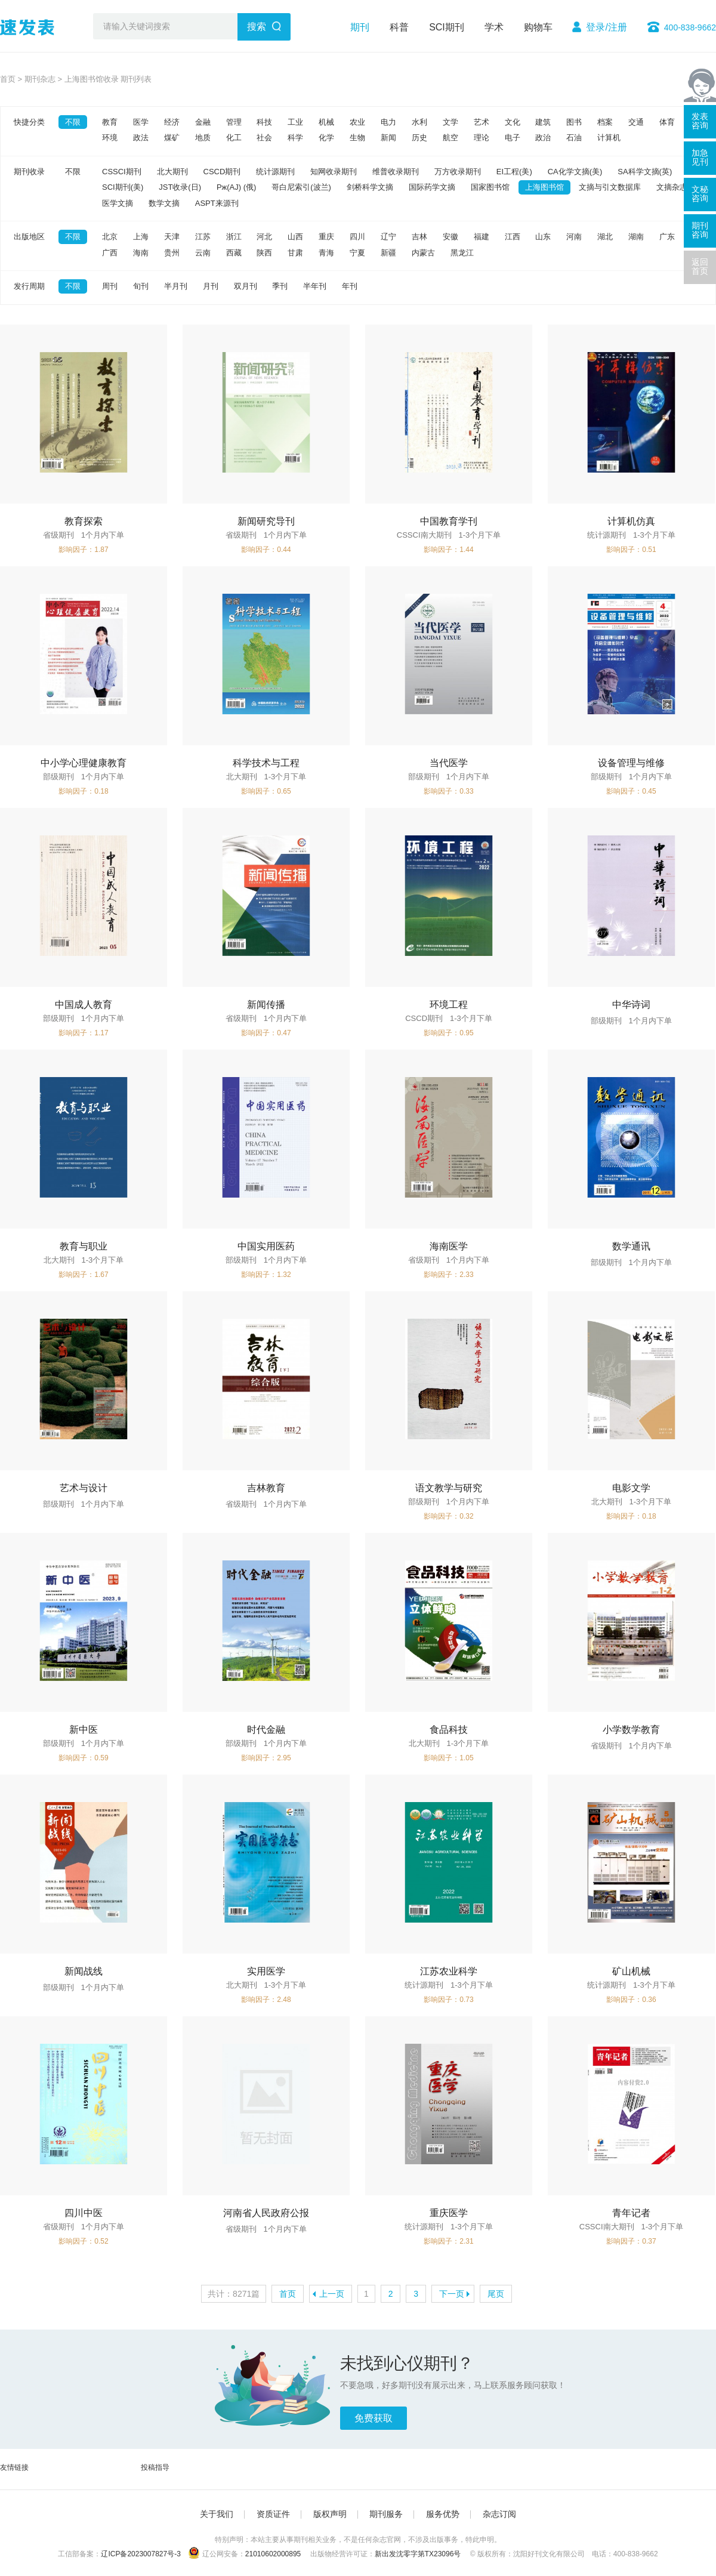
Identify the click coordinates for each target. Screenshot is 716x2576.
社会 (264, 137)
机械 (326, 122)
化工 (234, 137)
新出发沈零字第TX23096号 (418, 2554)
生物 (357, 137)
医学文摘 (117, 203)
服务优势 (442, 2514)
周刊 (110, 286)
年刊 (349, 286)
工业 (295, 122)
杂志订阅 (499, 2514)
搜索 (256, 26)
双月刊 (245, 286)
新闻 (388, 137)
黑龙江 (462, 252)
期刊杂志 (39, 79)
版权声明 (330, 2514)
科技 (264, 122)
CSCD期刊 (222, 171)
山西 (295, 236)
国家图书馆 (490, 187)
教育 (110, 122)
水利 (419, 122)
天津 (172, 236)
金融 (203, 122)
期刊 (359, 27)
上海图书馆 (544, 187)
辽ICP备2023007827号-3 (140, 2554)
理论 (481, 137)
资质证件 (273, 2514)
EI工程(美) (514, 171)
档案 (605, 122)
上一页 (331, 2294)
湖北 (605, 236)
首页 (8, 79)
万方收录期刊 (457, 171)
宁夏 (357, 252)
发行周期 (29, 286)
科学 (295, 137)
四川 (357, 236)
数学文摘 (164, 203)
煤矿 (172, 137)
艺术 (481, 122)
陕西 (264, 252)
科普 (399, 27)
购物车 (538, 27)
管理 (234, 122)
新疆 (388, 252)
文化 (512, 122)
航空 (450, 137)
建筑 (543, 122)
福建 (481, 236)
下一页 (451, 2294)
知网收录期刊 (333, 171)
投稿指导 (155, 2467)
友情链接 (14, 2467)
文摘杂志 (671, 187)
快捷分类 (29, 122)
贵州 (172, 252)
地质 (203, 137)
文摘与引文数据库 (610, 187)
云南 (203, 252)
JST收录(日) (180, 187)
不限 (73, 122)
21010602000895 (273, 2554)
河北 (264, 236)
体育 (667, 122)
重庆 (326, 236)
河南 (574, 236)
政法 (141, 137)
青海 (326, 252)
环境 (110, 137)
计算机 (609, 137)
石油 (574, 137)
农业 (357, 122)
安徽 (450, 236)
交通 (636, 122)
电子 (512, 137)
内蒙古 (423, 252)
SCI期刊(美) (122, 187)
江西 (512, 236)
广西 (110, 252)
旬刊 (141, 286)
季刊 (280, 286)
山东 (543, 236)
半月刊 (175, 286)
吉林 (419, 236)
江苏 (203, 236)
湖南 (636, 236)
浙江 (234, 236)
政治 (543, 137)
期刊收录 (29, 171)
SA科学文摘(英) (645, 171)
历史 (419, 137)
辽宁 (388, 236)
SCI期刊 (446, 27)
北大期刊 (172, 171)
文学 (450, 122)
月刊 (210, 286)
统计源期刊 (275, 171)
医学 (141, 122)
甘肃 (295, 252)
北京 (110, 236)
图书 (574, 122)
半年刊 (314, 286)
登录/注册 (606, 27)
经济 (172, 122)
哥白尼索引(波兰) (301, 187)
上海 (141, 236)
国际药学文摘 (432, 187)
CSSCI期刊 (121, 171)
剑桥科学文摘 (370, 187)
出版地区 (29, 236)
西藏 (234, 252)
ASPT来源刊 (217, 203)
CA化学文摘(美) (575, 171)
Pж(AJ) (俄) (236, 187)
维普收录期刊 (395, 171)
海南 (141, 252)
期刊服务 (386, 2514)
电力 (388, 122)
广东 (667, 236)
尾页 (495, 2294)
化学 (326, 137)
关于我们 (216, 2514)
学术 (494, 27)
